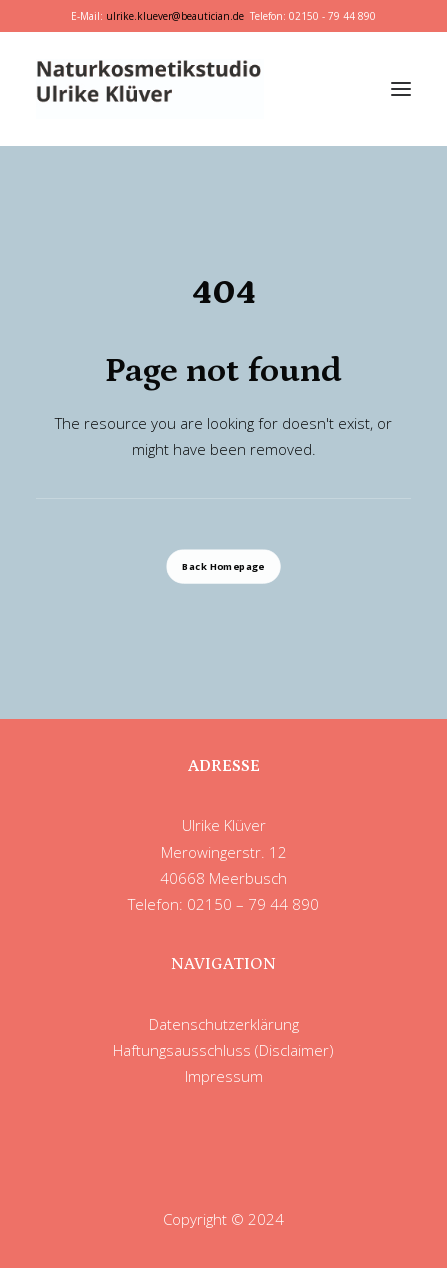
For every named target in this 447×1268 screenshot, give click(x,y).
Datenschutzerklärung (224, 1024)
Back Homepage (223, 567)
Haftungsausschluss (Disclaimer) (223, 1050)
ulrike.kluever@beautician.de (175, 16)
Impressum (224, 1076)
